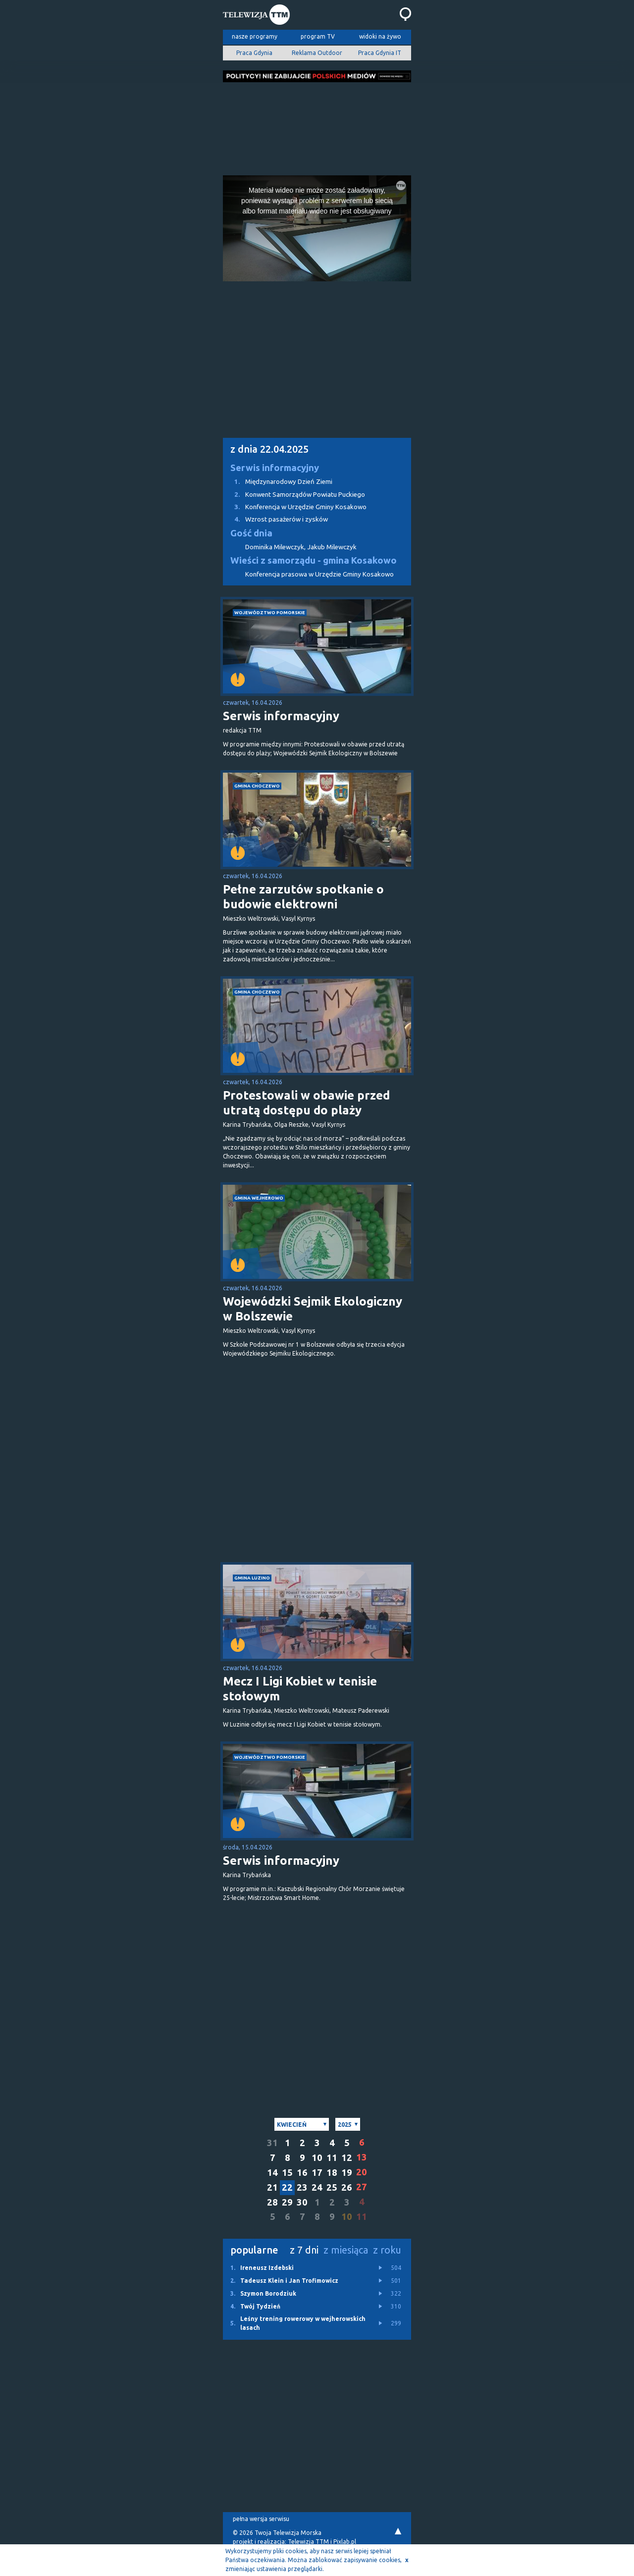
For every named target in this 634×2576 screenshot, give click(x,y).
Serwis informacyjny (274, 468)
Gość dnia (251, 533)
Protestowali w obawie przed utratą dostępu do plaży (306, 1103)
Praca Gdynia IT (379, 53)
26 (346, 2187)
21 (272, 2187)
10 (317, 2158)
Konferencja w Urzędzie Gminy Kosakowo (295, 507)
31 (272, 2143)
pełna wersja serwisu (261, 2519)
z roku (387, 2250)
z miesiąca (345, 2250)
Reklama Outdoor (317, 53)
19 (346, 2172)
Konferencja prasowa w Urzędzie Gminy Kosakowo (319, 574)
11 (331, 2158)
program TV (318, 36)
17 (317, 2172)
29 (287, 2202)
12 (346, 2158)
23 (302, 2187)
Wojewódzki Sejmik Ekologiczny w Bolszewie (312, 1309)
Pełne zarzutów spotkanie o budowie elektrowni (303, 897)
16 (302, 2172)
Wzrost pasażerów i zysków (275, 519)
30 (302, 2202)
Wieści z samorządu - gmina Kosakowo (313, 560)
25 (331, 2187)
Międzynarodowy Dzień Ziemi (277, 481)
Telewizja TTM (308, 2541)
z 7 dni (304, 2250)
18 (331, 2172)
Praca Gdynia (254, 53)
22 (287, 2187)
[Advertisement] (317, 126)
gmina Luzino (252, 1577)
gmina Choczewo (257, 786)
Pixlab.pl (344, 2541)
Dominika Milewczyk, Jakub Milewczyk (301, 547)
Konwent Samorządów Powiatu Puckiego (294, 494)
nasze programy (254, 36)
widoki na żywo (380, 36)
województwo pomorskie (269, 612)
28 (272, 2202)
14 (272, 2172)
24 (317, 2187)
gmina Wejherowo (258, 1198)
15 (287, 2172)
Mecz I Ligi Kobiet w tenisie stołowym (300, 1689)
